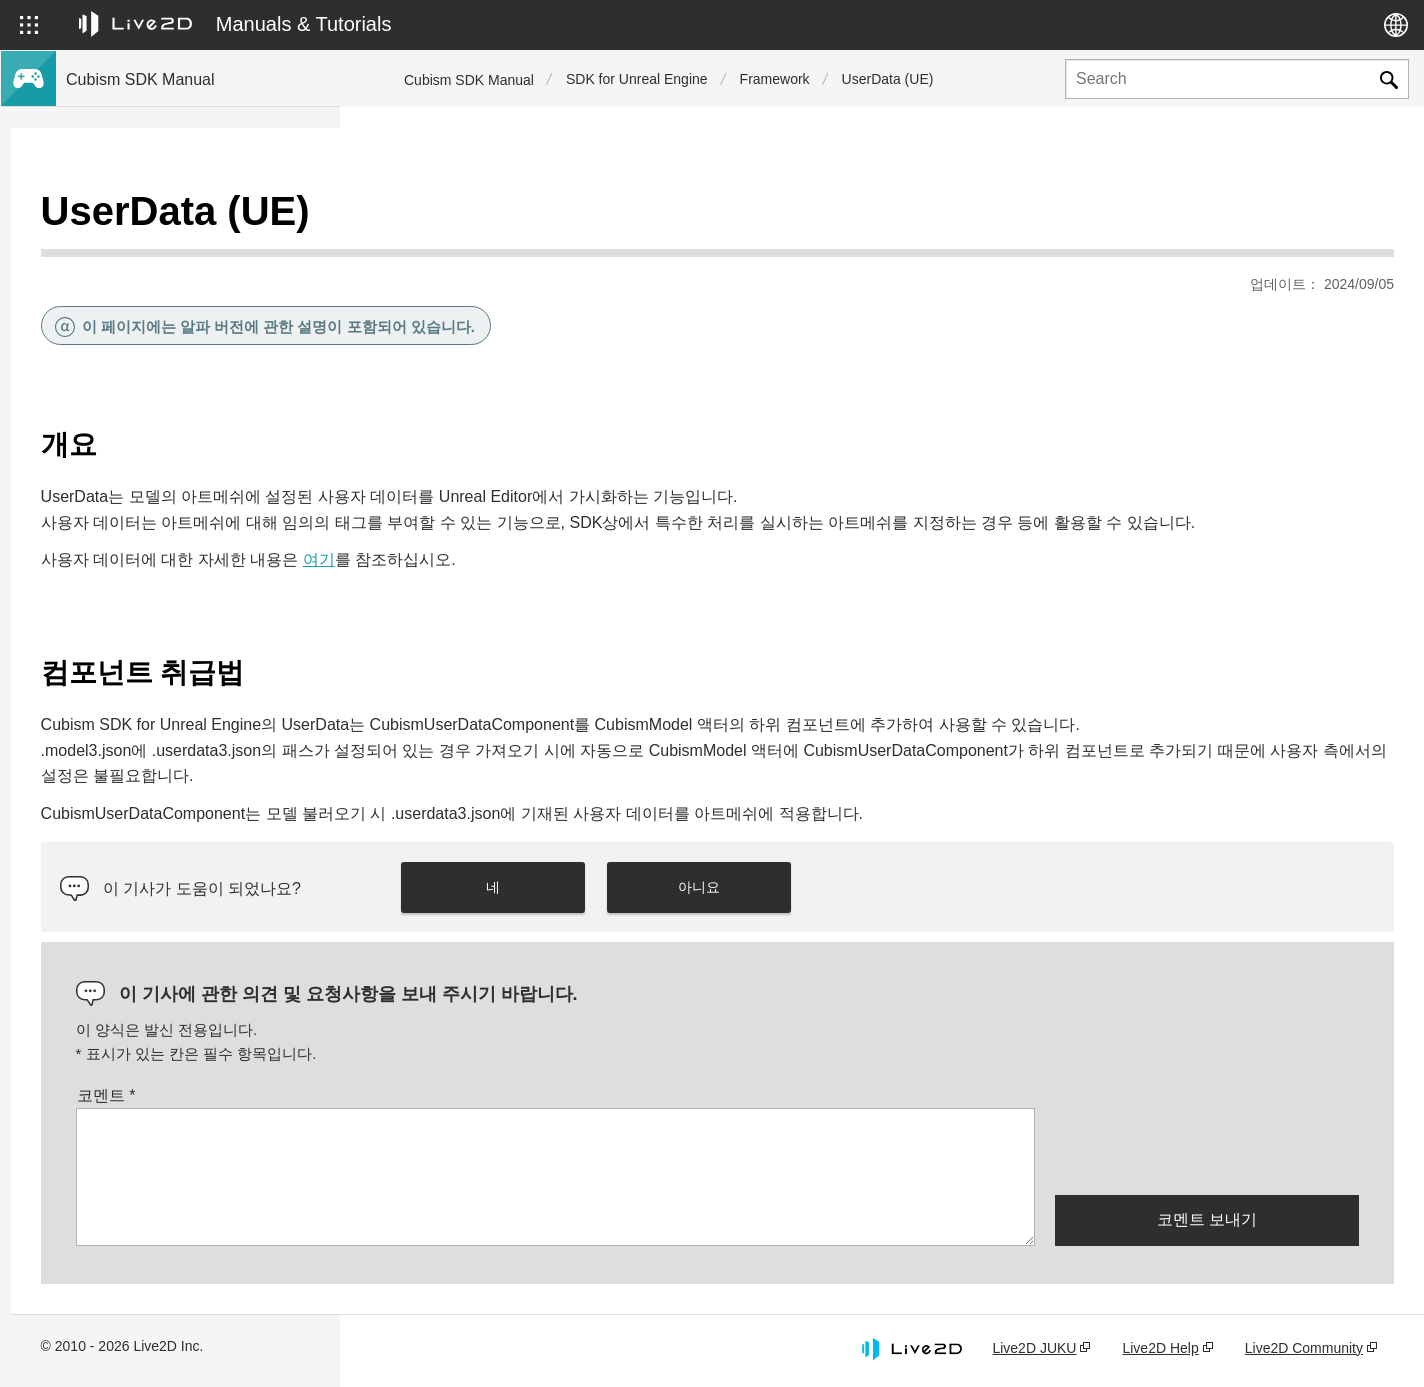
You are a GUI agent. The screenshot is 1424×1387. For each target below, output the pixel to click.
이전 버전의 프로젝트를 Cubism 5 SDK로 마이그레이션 (194, 518)
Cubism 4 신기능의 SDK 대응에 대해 (180, 348)
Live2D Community (1304, 1350)
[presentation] (1207, 1152)
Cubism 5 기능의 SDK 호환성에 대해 (180, 444)
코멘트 (435, 1097)
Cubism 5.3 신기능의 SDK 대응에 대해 (186, 252)
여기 (648, 536)
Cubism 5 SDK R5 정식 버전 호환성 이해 (193, 380)
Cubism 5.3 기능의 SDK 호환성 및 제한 (188, 412)
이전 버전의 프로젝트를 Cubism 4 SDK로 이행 (194, 571)
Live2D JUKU (1034, 1350)
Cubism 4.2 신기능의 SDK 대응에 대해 (186, 316)
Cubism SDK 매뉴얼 (129, 220)
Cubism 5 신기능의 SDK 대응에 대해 (180, 284)
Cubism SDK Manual (469, 80)
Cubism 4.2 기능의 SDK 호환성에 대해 (186, 476)
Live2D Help (1160, 1350)
